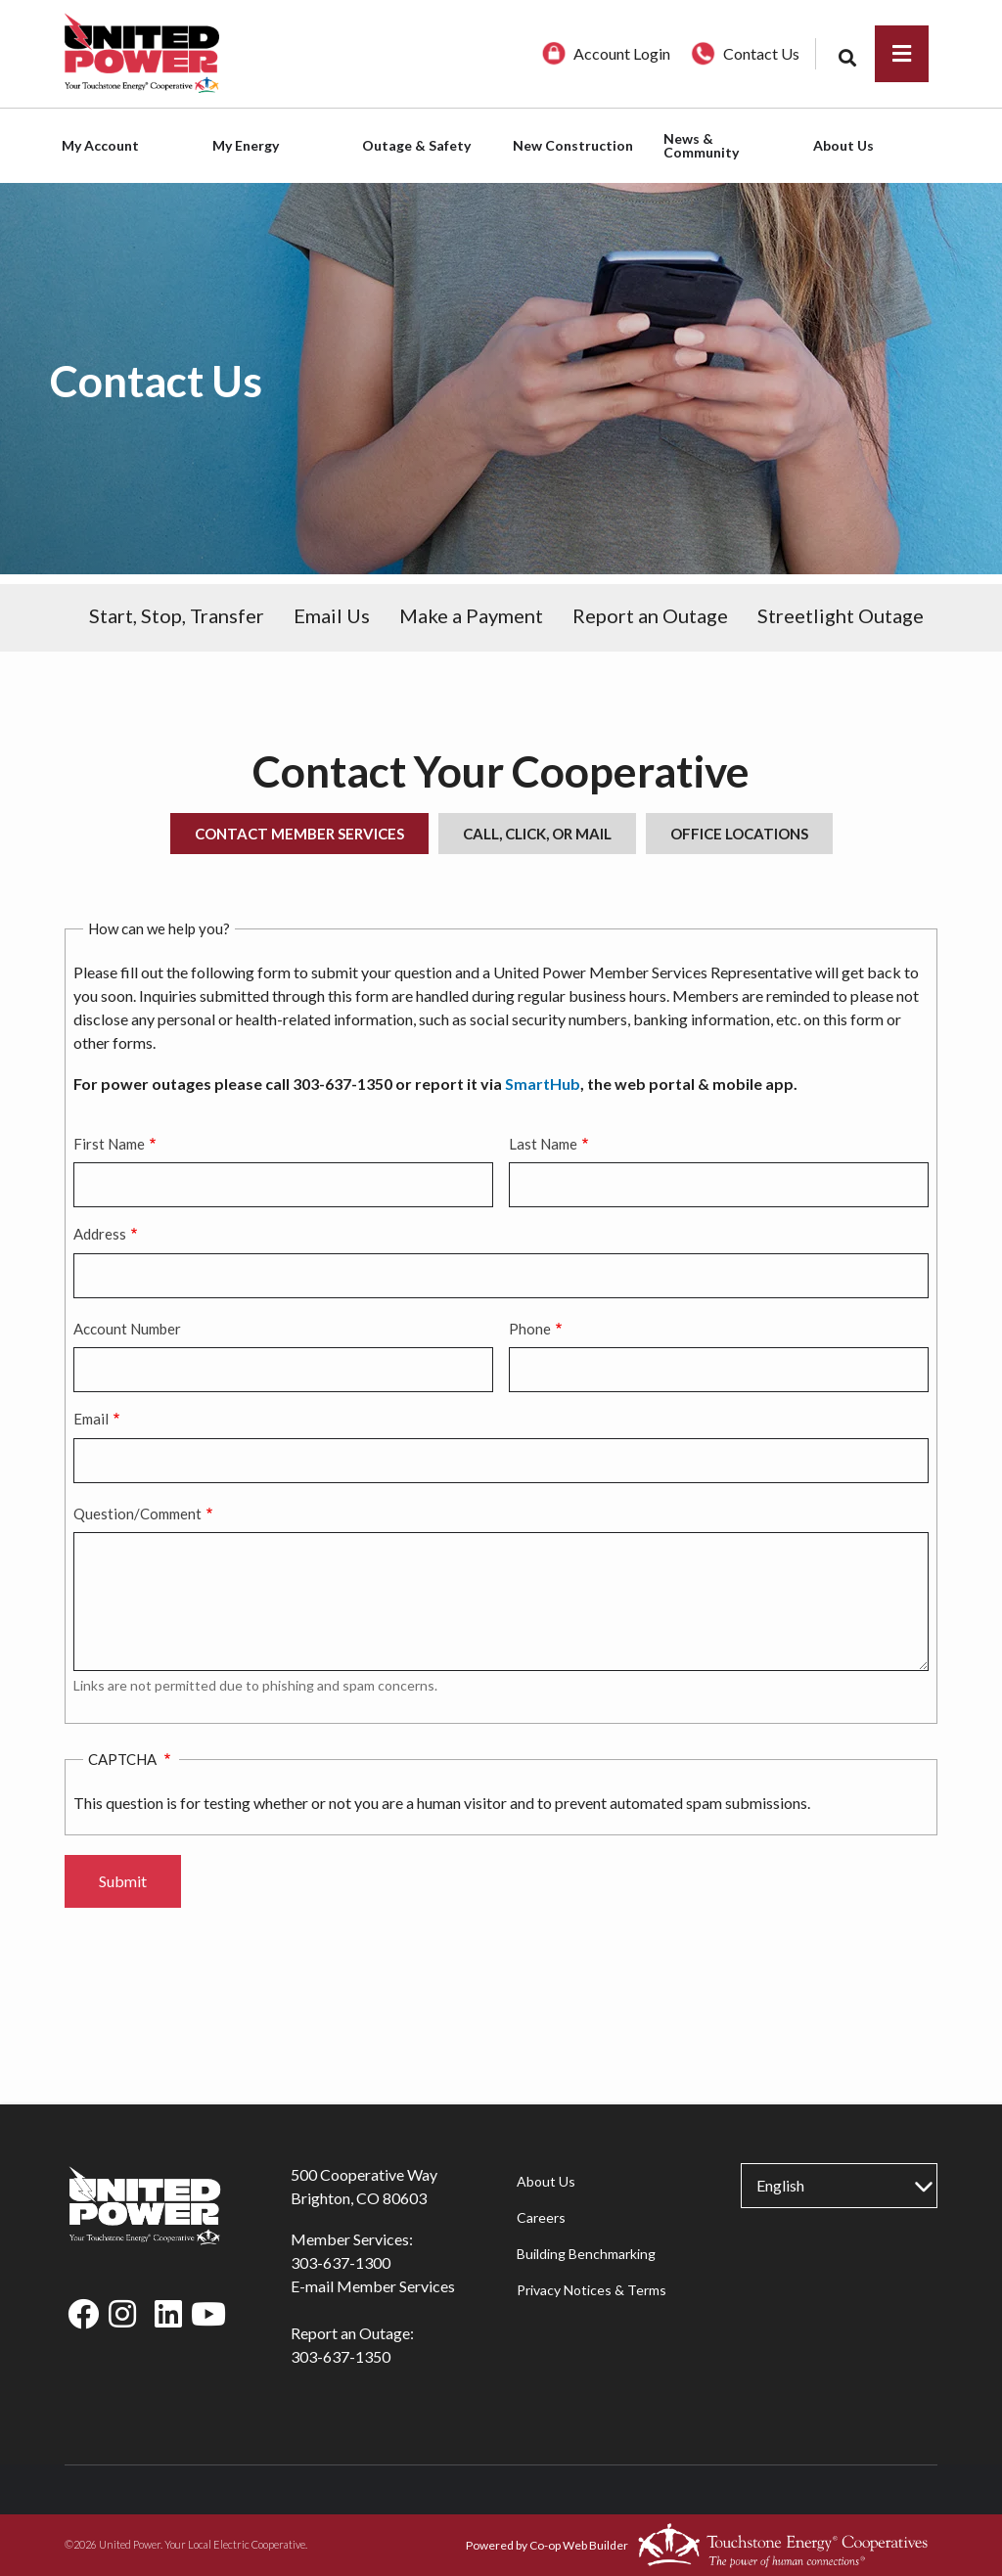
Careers (540, 2217)
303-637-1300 (340, 2262)
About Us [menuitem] (843, 145)
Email (91, 1418)
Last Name (543, 1143)
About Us (545, 2181)
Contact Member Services (299, 833)
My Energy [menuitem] (245, 145)
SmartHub (542, 1083)
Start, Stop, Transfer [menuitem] (176, 615)
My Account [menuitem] (100, 145)
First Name (109, 1143)
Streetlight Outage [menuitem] (840, 615)
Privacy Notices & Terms (590, 2290)
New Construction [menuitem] (573, 145)
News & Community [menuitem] (701, 145)
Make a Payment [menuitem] (471, 615)
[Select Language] (838, 2185)
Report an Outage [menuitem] (650, 615)
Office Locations (739, 833)
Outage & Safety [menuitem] (416, 145)
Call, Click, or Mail (537, 833)
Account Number (127, 1328)
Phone (530, 1328)
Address (99, 1234)
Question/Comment (137, 1513)
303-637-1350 (340, 2356)
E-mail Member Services (373, 2286)
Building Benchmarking (585, 2253)
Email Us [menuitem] (332, 615)
